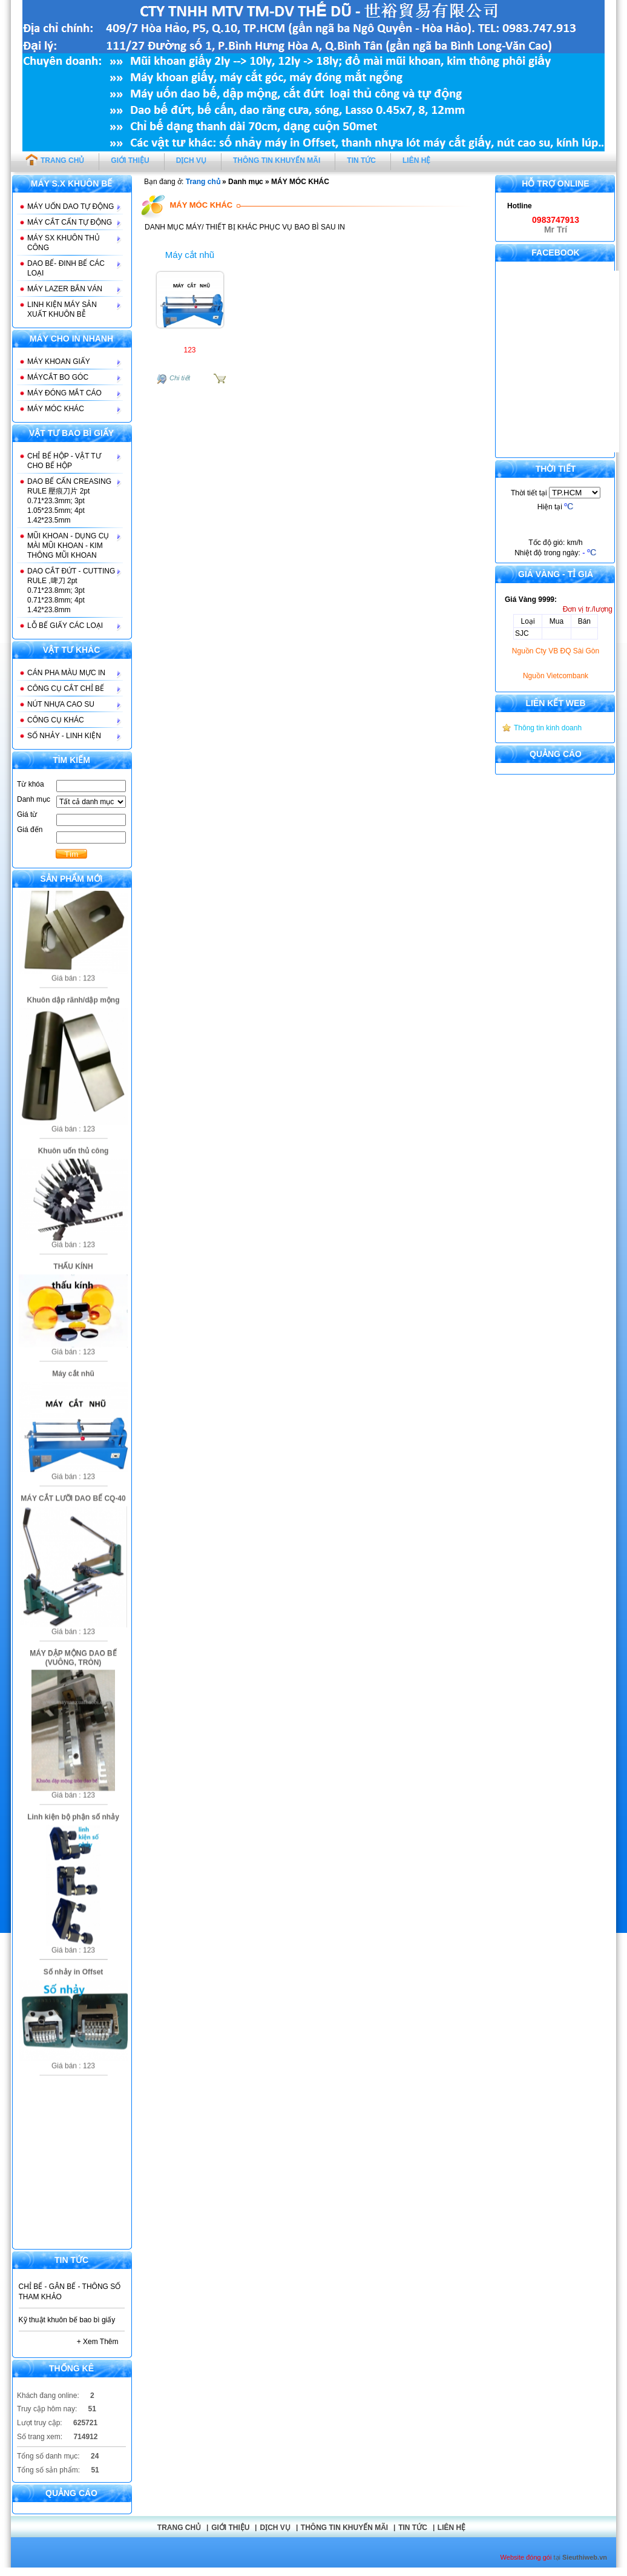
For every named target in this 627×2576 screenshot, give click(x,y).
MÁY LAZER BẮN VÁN (64, 289)
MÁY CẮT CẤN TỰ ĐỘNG (69, 222)
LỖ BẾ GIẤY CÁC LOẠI (65, 625)
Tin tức (412, 2527)
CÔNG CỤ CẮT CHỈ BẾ (65, 688)
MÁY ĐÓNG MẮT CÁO (64, 393)
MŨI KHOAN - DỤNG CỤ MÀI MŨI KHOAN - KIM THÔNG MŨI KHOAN (68, 546)
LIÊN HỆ (416, 160)
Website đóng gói (526, 2557)
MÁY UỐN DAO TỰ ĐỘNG (70, 206)
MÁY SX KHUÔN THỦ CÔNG (63, 243)
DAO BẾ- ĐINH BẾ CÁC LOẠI (66, 268)
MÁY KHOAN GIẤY (58, 361)
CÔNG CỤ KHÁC (55, 720)
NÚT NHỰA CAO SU (60, 704)
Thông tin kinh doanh (548, 728)
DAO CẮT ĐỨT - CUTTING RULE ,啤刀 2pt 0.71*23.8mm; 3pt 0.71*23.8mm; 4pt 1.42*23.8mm (71, 590)
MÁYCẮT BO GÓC (57, 377)
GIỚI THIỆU (130, 160)
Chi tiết (179, 377)
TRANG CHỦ (54, 159)
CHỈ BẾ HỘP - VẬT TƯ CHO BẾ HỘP (64, 461)
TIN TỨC (361, 160)
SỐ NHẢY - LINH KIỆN (64, 736)
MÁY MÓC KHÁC (55, 409)
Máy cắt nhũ (189, 254)
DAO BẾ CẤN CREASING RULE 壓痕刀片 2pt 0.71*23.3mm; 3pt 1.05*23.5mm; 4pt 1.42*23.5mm (69, 500)
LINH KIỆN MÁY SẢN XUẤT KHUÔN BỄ (62, 309)
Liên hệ (451, 2527)
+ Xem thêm (98, 2341)
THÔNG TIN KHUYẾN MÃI (276, 160)
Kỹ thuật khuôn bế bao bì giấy (67, 2320)
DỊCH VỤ (191, 160)
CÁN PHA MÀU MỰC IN (66, 673)
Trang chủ (203, 181)
